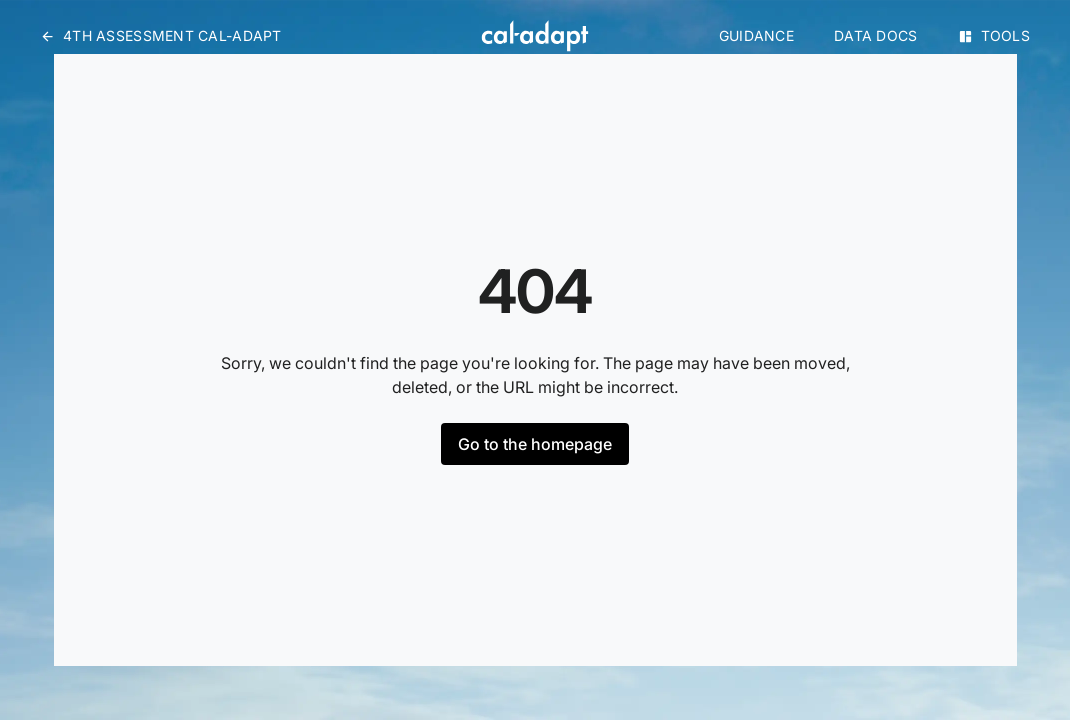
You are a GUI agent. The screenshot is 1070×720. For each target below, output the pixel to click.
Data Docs (876, 35)
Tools (994, 35)
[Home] (534, 36)
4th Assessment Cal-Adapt (161, 35)
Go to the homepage (535, 444)
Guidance (756, 35)
